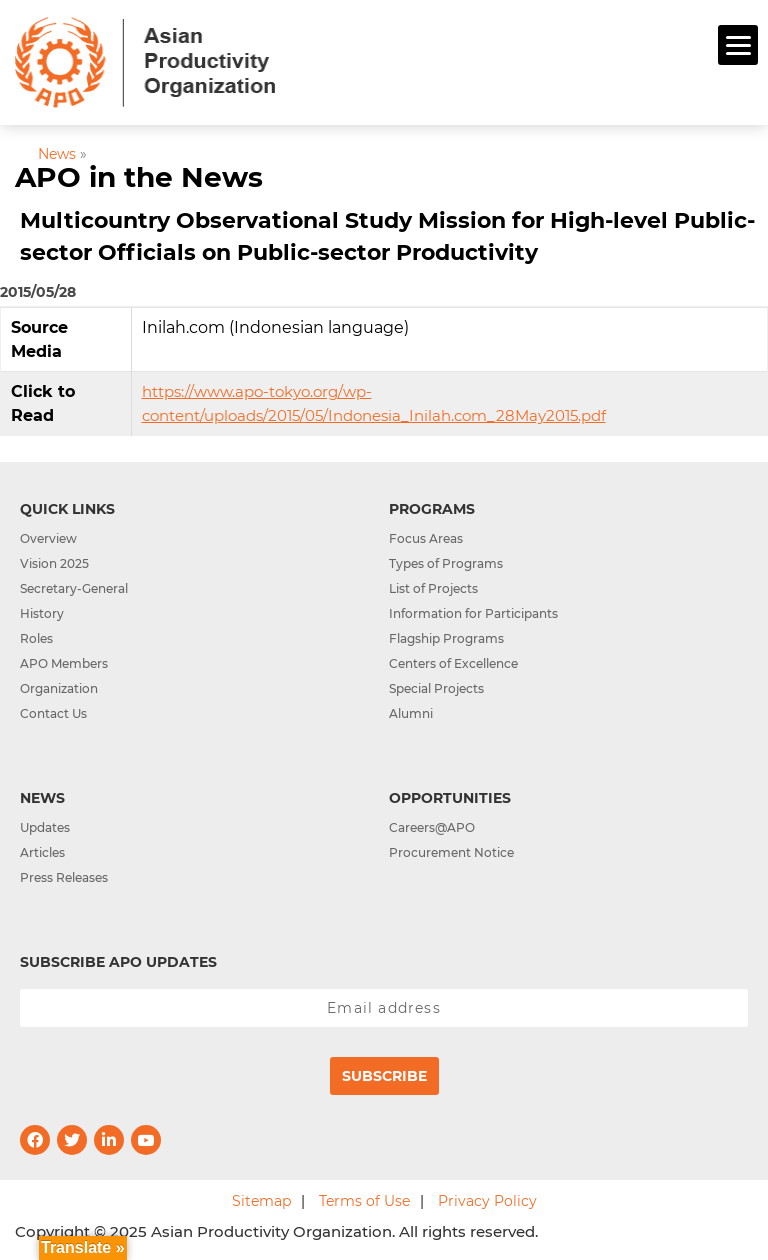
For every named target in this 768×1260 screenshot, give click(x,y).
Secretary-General (74, 588)
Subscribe (384, 1076)
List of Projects (433, 588)
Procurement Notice (451, 852)
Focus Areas (426, 538)
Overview (48, 538)
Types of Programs (446, 563)
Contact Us (53, 713)
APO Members (64, 663)
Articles (42, 852)
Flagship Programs (446, 638)
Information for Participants (473, 613)
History (42, 613)
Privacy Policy (487, 1201)
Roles (36, 638)
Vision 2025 (54, 563)
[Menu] (738, 45)
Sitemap (261, 1201)
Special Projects (436, 688)
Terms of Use (364, 1201)
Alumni (411, 713)
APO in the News (139, 177)
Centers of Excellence (453, 663)
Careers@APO (432, 827)
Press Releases (64, 877)
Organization (59, 688)
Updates (45, 827)
